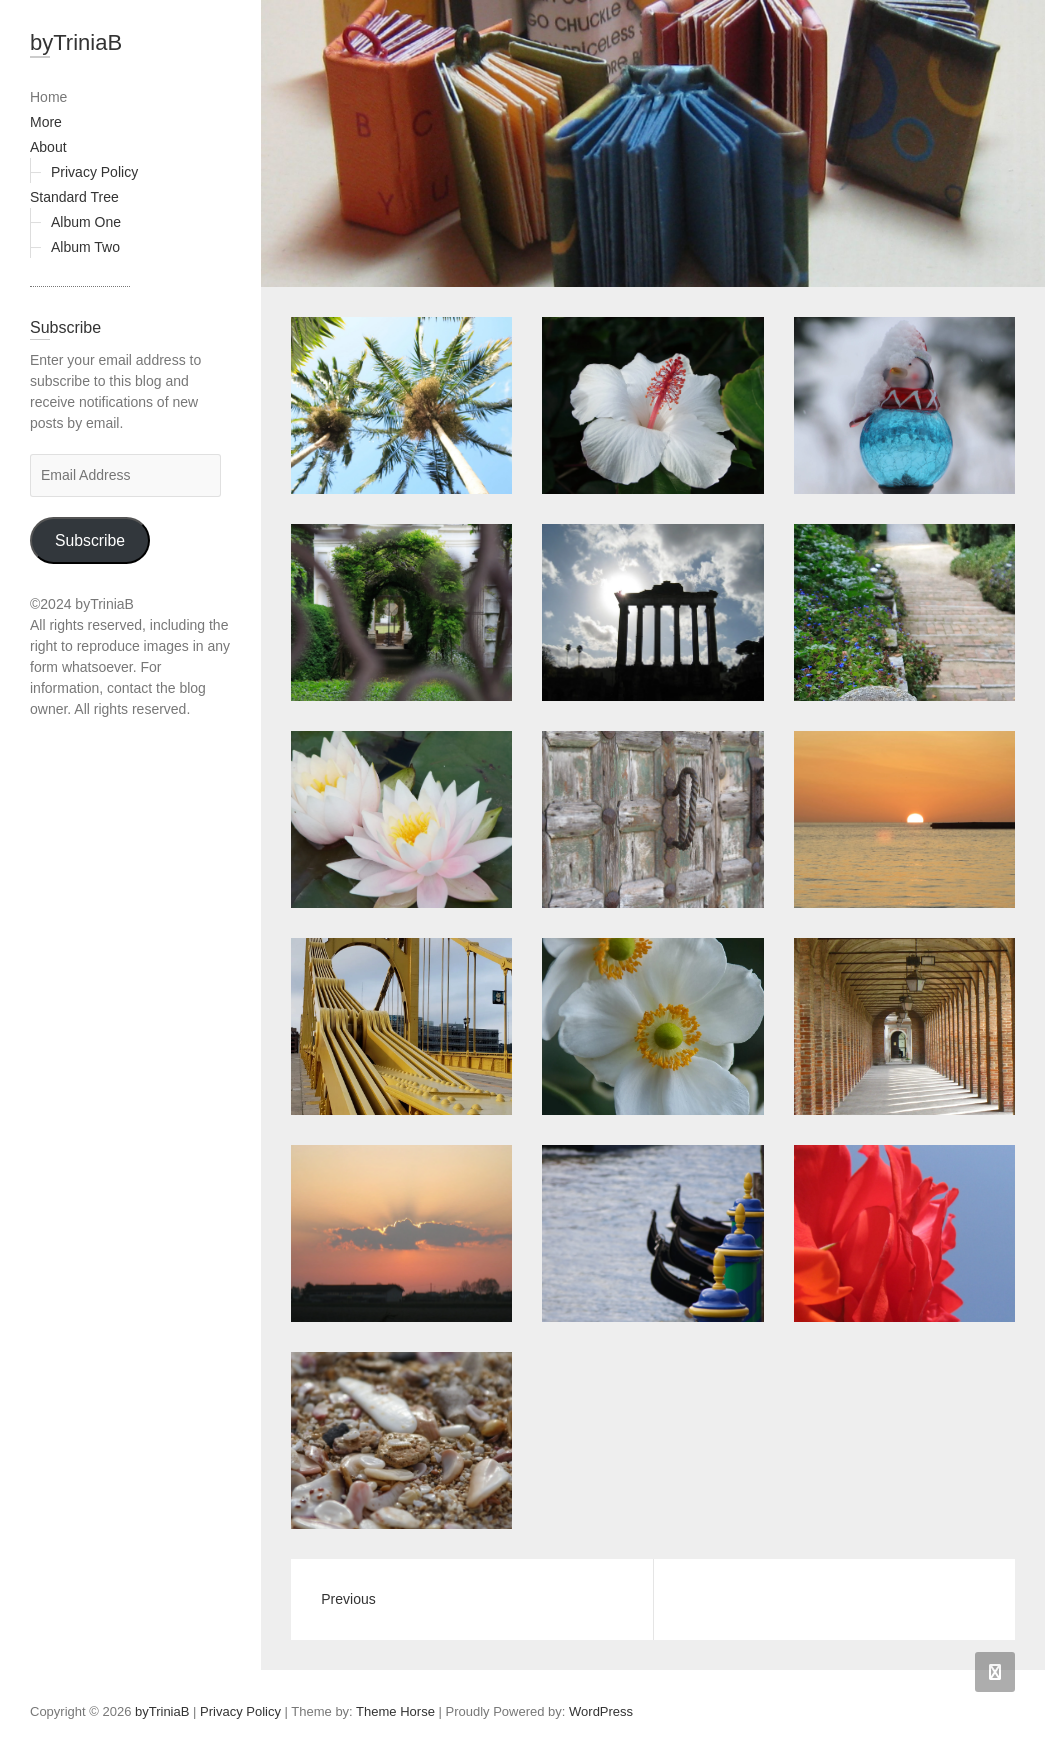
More (46, 122)
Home (48, 97)
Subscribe (90, 540)
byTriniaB (76, 42)
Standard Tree (74, 197)
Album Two (85, 247)
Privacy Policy (94, 172)
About (48, 147)
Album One (86, 222)
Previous (348, 1599)
